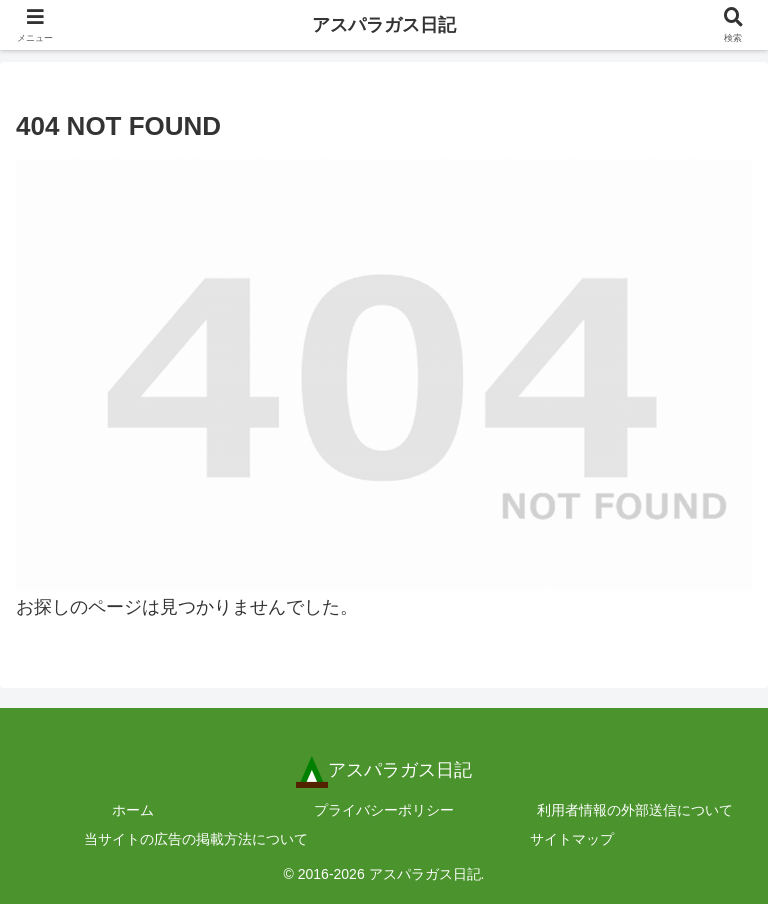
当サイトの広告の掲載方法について (196, 839)
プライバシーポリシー (384, 810)
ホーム (133, 810)
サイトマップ (572, 839)
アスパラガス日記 (384, 25)
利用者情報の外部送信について (635, 810)
